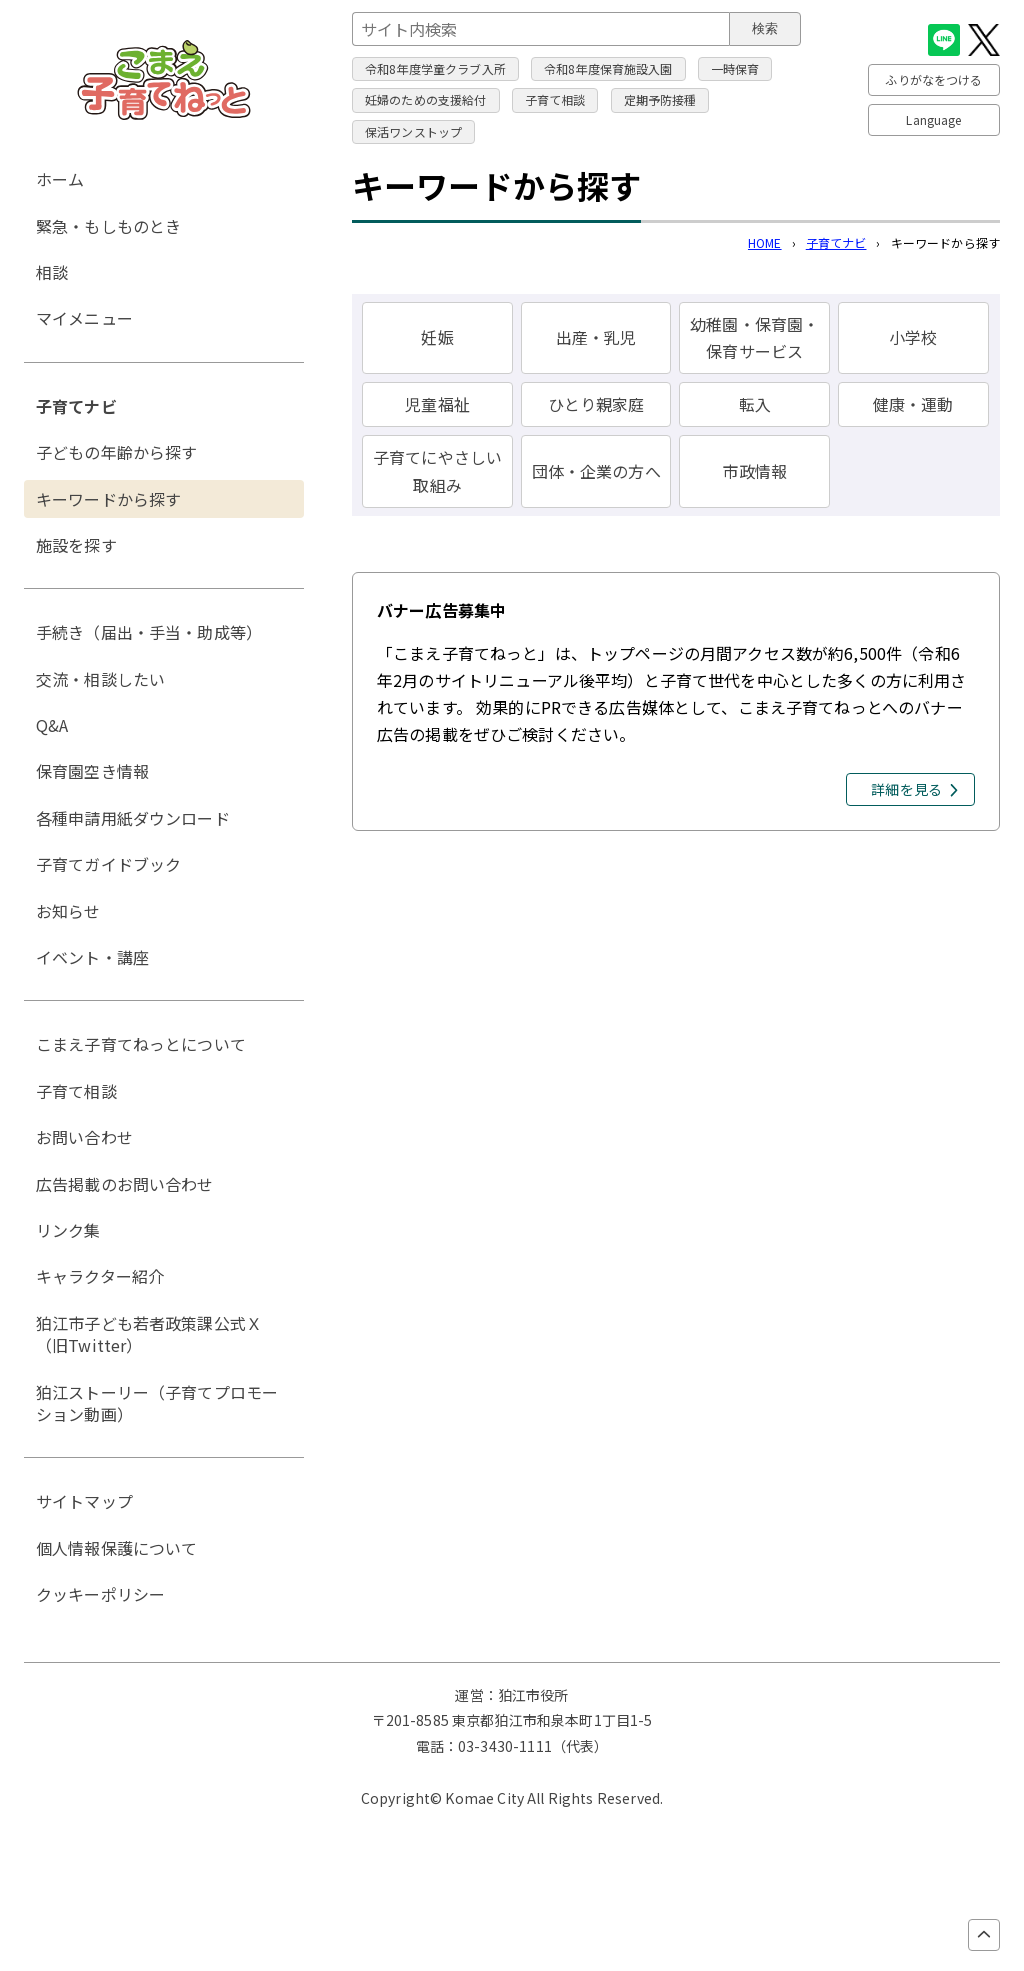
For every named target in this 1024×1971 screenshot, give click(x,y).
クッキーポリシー (100, 1594)
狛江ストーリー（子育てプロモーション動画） (157, 1403)
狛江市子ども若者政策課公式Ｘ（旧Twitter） (149, 1334)
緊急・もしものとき (108, 226)
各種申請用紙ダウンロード (133, 818)
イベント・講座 (92, 957)
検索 (765, 28)
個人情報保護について (117, 1548)
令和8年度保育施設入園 (608, 68)
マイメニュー (84, 318)
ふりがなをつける (933, 79)
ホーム (60, 179)
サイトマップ (84, 1501)
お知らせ (68, 911)
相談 (52, 272)
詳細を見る (906, 789)
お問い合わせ (84, 1137)
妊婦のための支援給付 (426, 99)
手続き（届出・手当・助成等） (149, 632)
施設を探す (76, 545)
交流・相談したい (100, 679)
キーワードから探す (108, 499)
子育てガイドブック (108, 864)
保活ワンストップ (413, 131)
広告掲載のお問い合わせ (125, 1184)
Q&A (52, 725)
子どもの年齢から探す (117, 452)
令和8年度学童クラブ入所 (435, 68)
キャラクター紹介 (100, 1276)
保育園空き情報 (92, 771)
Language (933, 119)
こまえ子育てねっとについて (141, 1044)
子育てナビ (836, 242)
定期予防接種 (660, 99)
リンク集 (68, 1230)
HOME (765, 242)
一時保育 (735, 68)
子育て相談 (555, 99)
